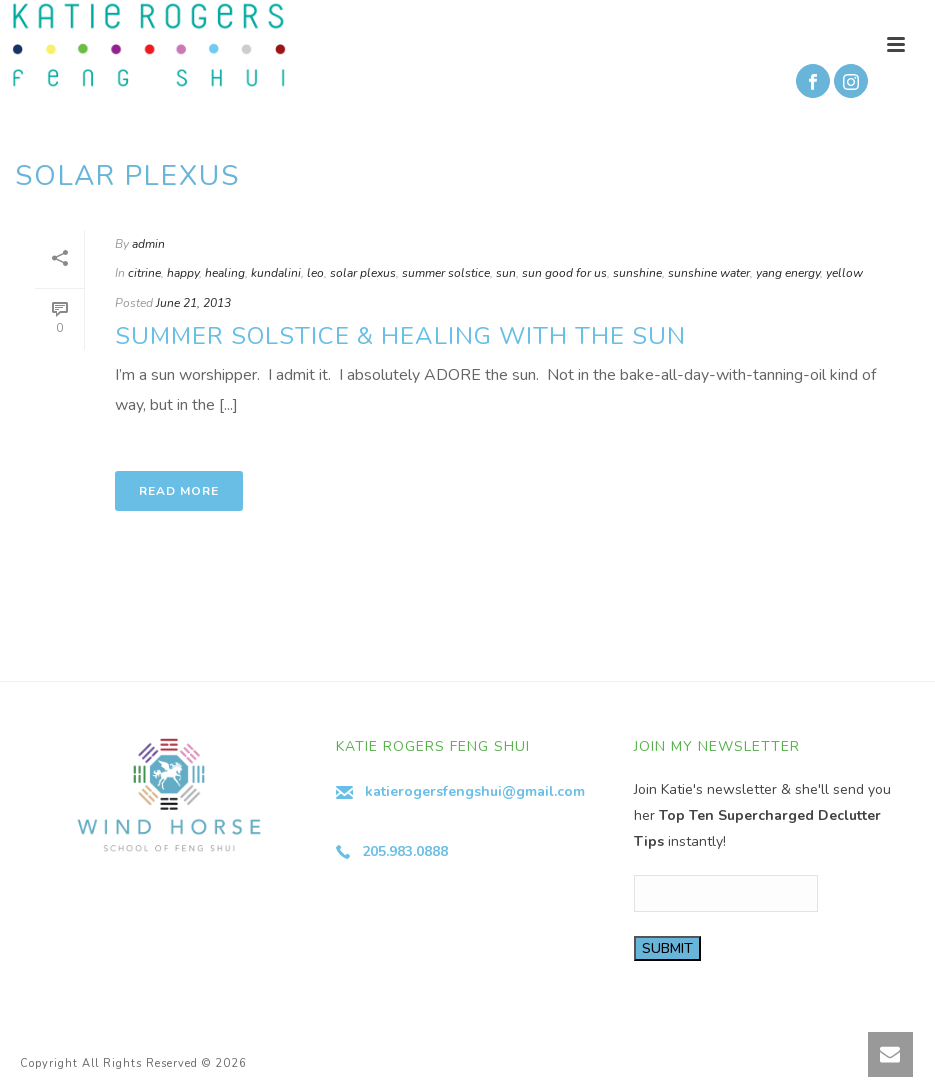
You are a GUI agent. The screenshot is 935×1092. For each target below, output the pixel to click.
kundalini (276, 273)
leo (315, 273)
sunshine (637, 273)
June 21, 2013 (193, 303)
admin (148, 244)
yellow (844, 273)
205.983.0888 (405, 851)
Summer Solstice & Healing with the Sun (400, 336)
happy (183, 273)
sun (506, 273)
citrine (144, 273)
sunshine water (709, 273)
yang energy (788, 273)
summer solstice (446, 273)
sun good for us (564, 273)
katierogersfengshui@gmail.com (475, 791)
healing (225, 273)
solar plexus (363, 273)
